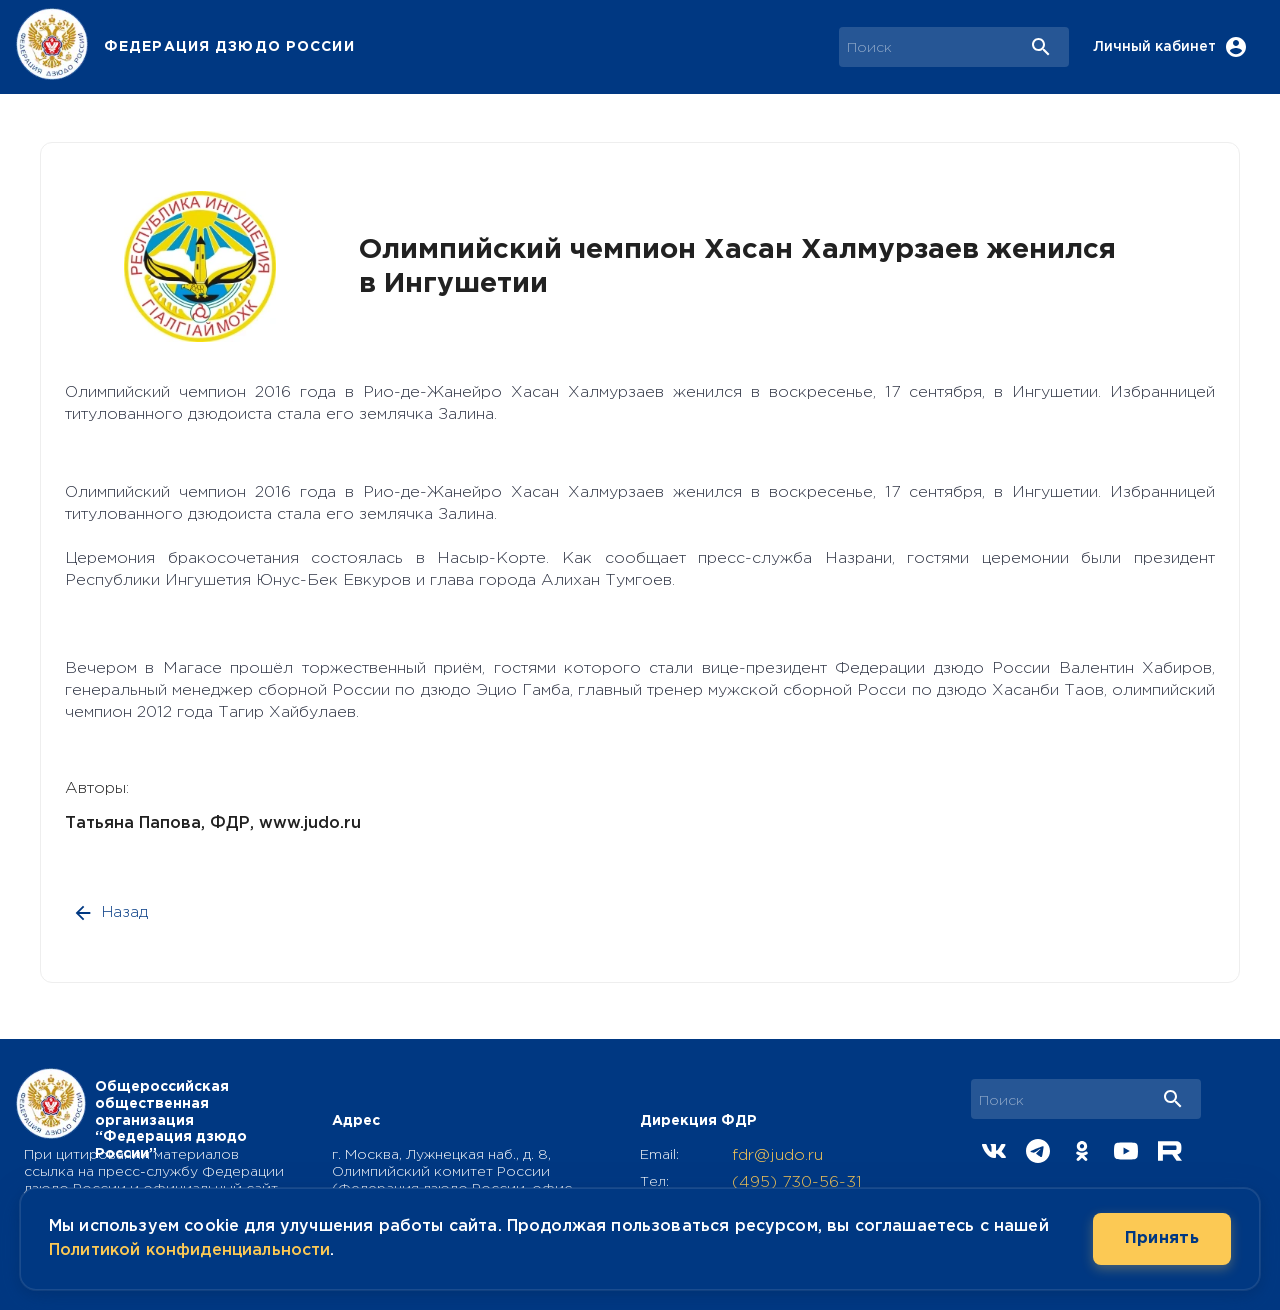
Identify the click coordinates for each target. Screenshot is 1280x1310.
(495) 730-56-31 (797, 1182)
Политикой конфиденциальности (189, 1250)
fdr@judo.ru (777, 1155)
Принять (1162, 1239)
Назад (112, 913)
